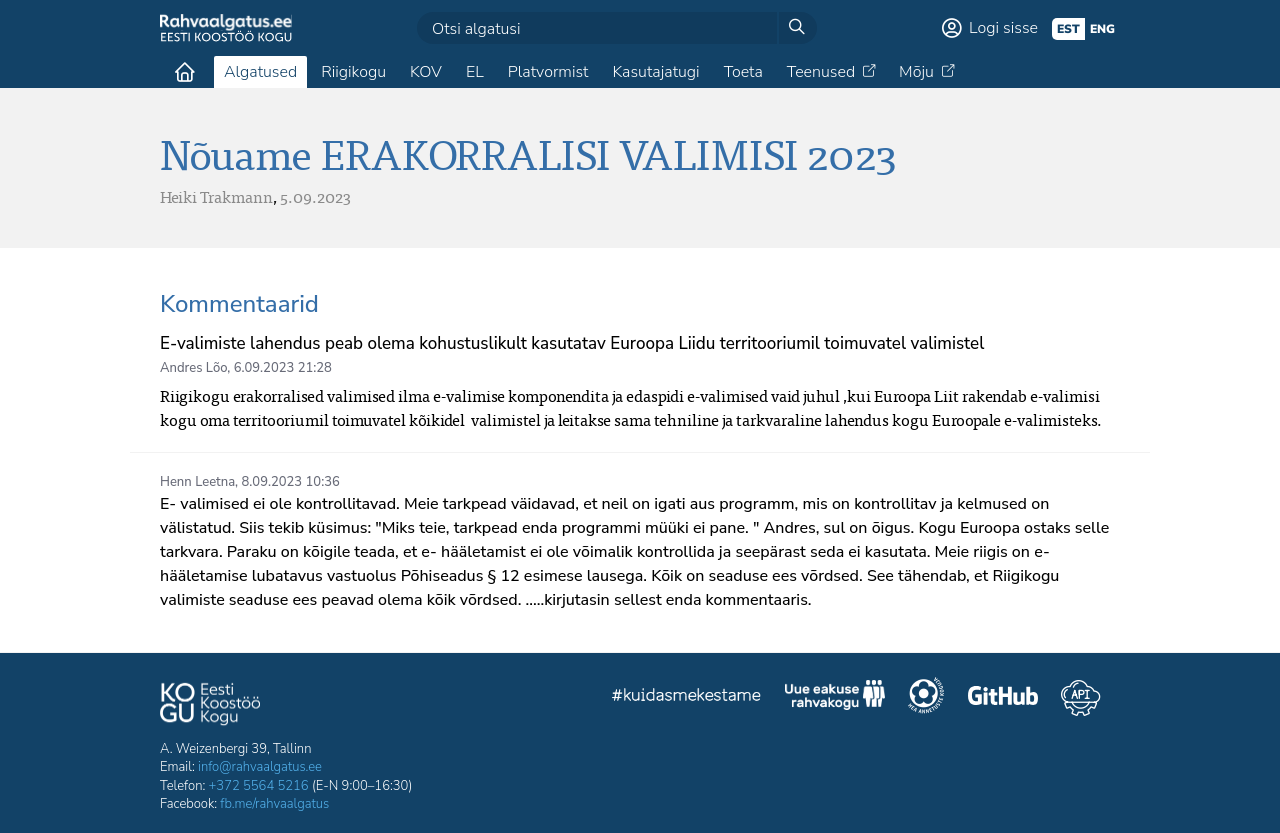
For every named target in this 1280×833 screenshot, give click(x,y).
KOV (426, 72)
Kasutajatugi (655, 72)
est (1068, 29)
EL (475, 72)
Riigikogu (353, 72)
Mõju (916, 72)
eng (1102, 29)
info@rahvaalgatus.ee (260, 767)
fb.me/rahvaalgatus (274, 804)
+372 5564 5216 (259, 786)
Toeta (743, 72)
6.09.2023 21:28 (283, 368)
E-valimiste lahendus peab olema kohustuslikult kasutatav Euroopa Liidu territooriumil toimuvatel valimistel (572, 343)
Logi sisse (1003, 28)
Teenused (821, 72)
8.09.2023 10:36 (291, 482)
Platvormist (548, 72)
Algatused (260, 72)
